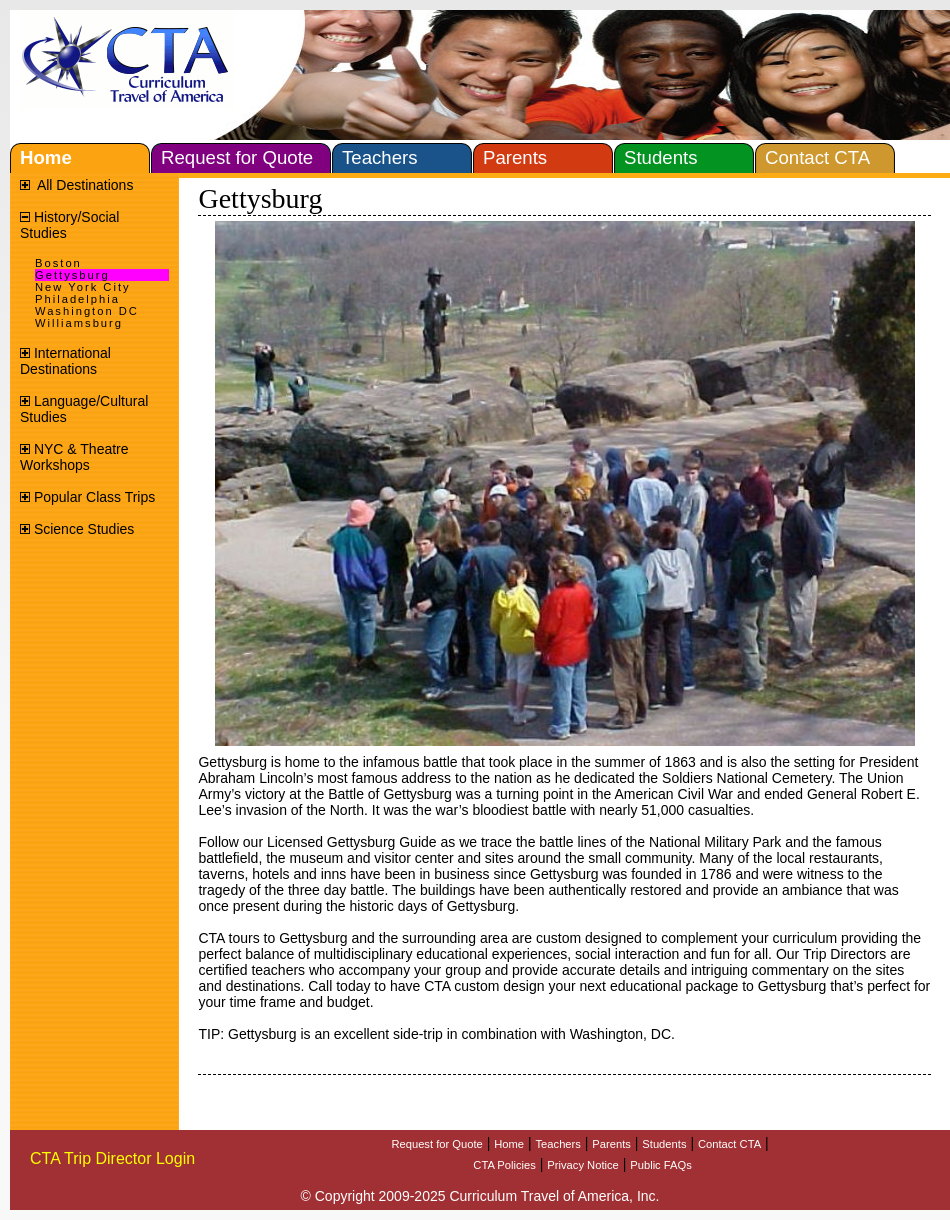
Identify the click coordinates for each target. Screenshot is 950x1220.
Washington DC (87, 311)
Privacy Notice (583, 1165)
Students (664, 1144)
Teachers (558, 1144)
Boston (58, 263)
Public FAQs (661, 1165)
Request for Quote (436, 1144)
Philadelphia (77, 299)
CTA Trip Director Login (112, 1158)
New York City (83, 287)
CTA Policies (504, 1165)
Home (509, 1144)
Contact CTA (729, 1144)
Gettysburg (72, 275)
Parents (611, 1144)
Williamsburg (79, 323)
